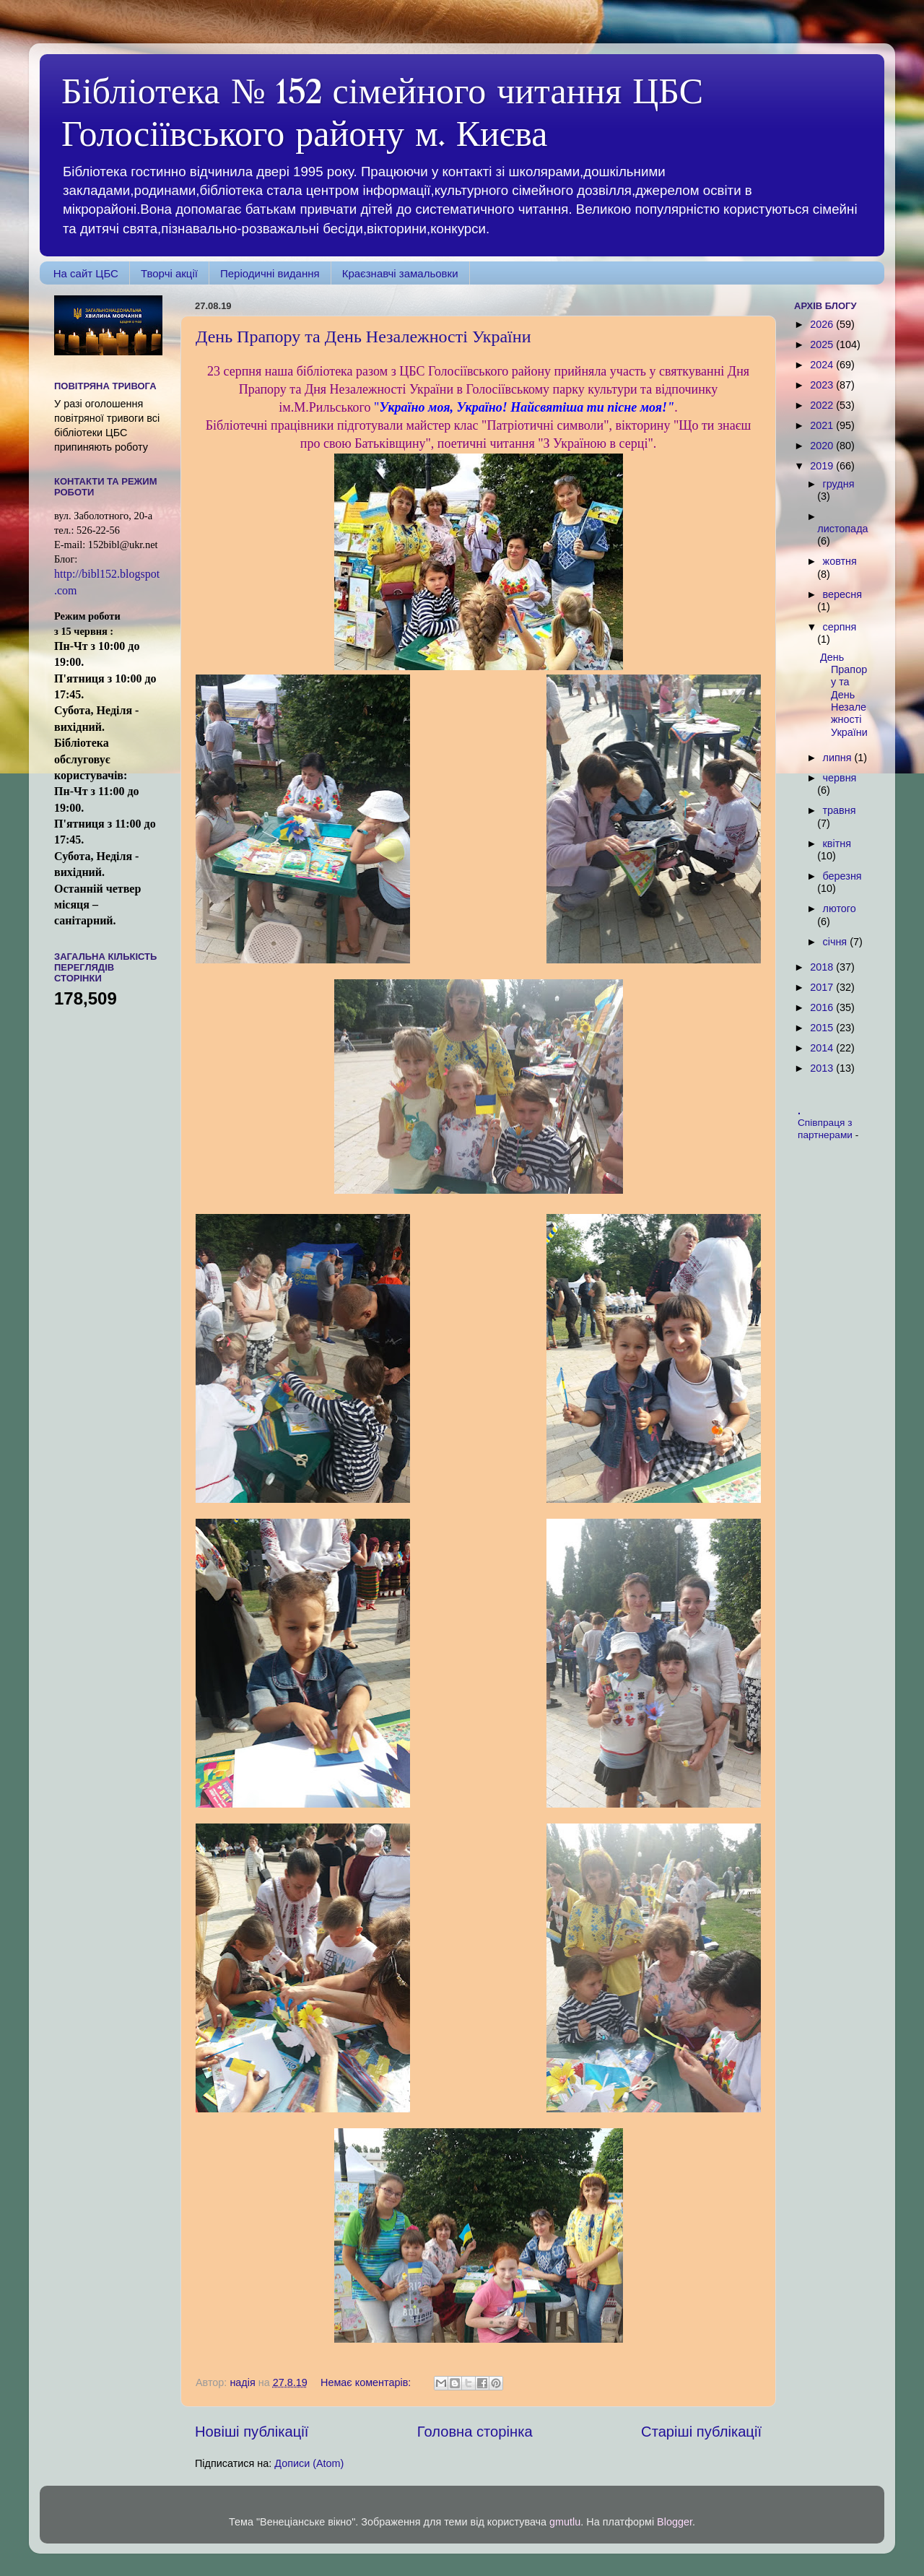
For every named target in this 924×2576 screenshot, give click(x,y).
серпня (840, 627)
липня (839, 757)
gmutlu (564, 2522)
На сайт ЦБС (85, 273)
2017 (823, 987)
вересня (842, 594)
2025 (823, 344)
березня (842, 876)
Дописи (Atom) (309, 2463)
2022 (823, 405)
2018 (823, 967)
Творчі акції (169, 273)
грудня (839, 484)
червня (840, 778)
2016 (823, 1007)
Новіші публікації (251, 2432)
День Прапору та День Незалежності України (363, 336)
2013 (823, 1068)
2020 (823, 445)
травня (839, 810)
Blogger (674, 2522)
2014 (823, 1048)
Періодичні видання (270, 273)
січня (836, 941)
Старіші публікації (701, 2432)
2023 (823, 385)
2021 (823, 425)
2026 (823, 324)
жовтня (840, 561)
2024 (823, 364)
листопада (842, 528)
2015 (823, 1027)
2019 (823, 466)
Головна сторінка (475, 2432)
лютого (839, 908)
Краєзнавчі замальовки (400, 273)
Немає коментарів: (367, 2382)
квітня (837, 843)
